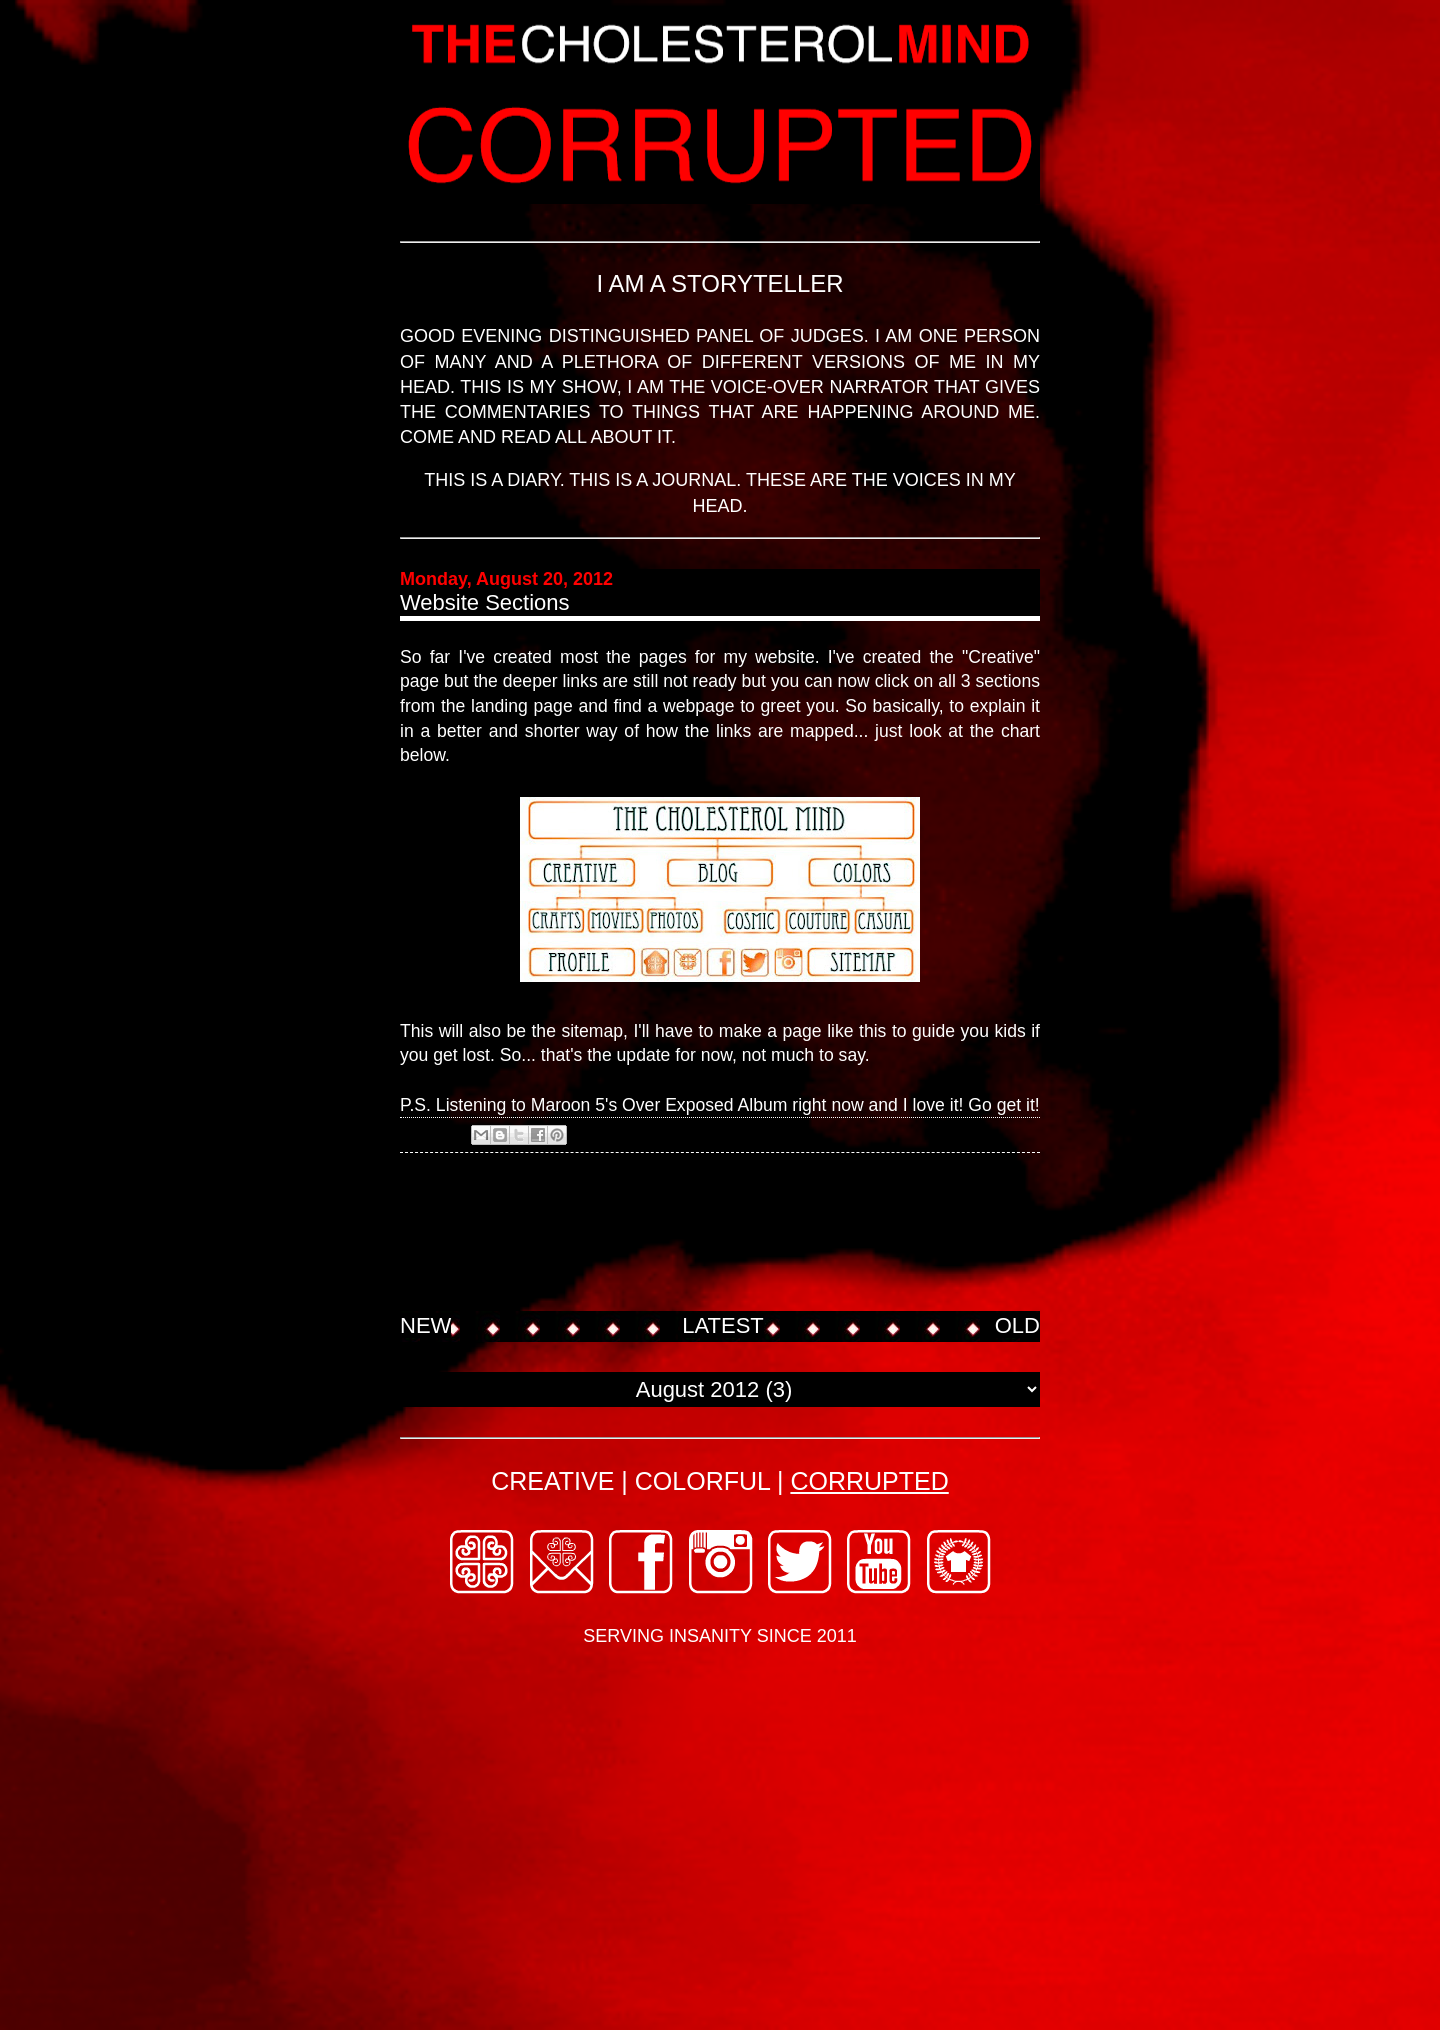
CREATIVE (552, 1481)
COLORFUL (702, 1481)
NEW (425, 1325)
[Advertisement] (764, 1234)
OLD (1017, 1325)
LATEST (723, 1325)
